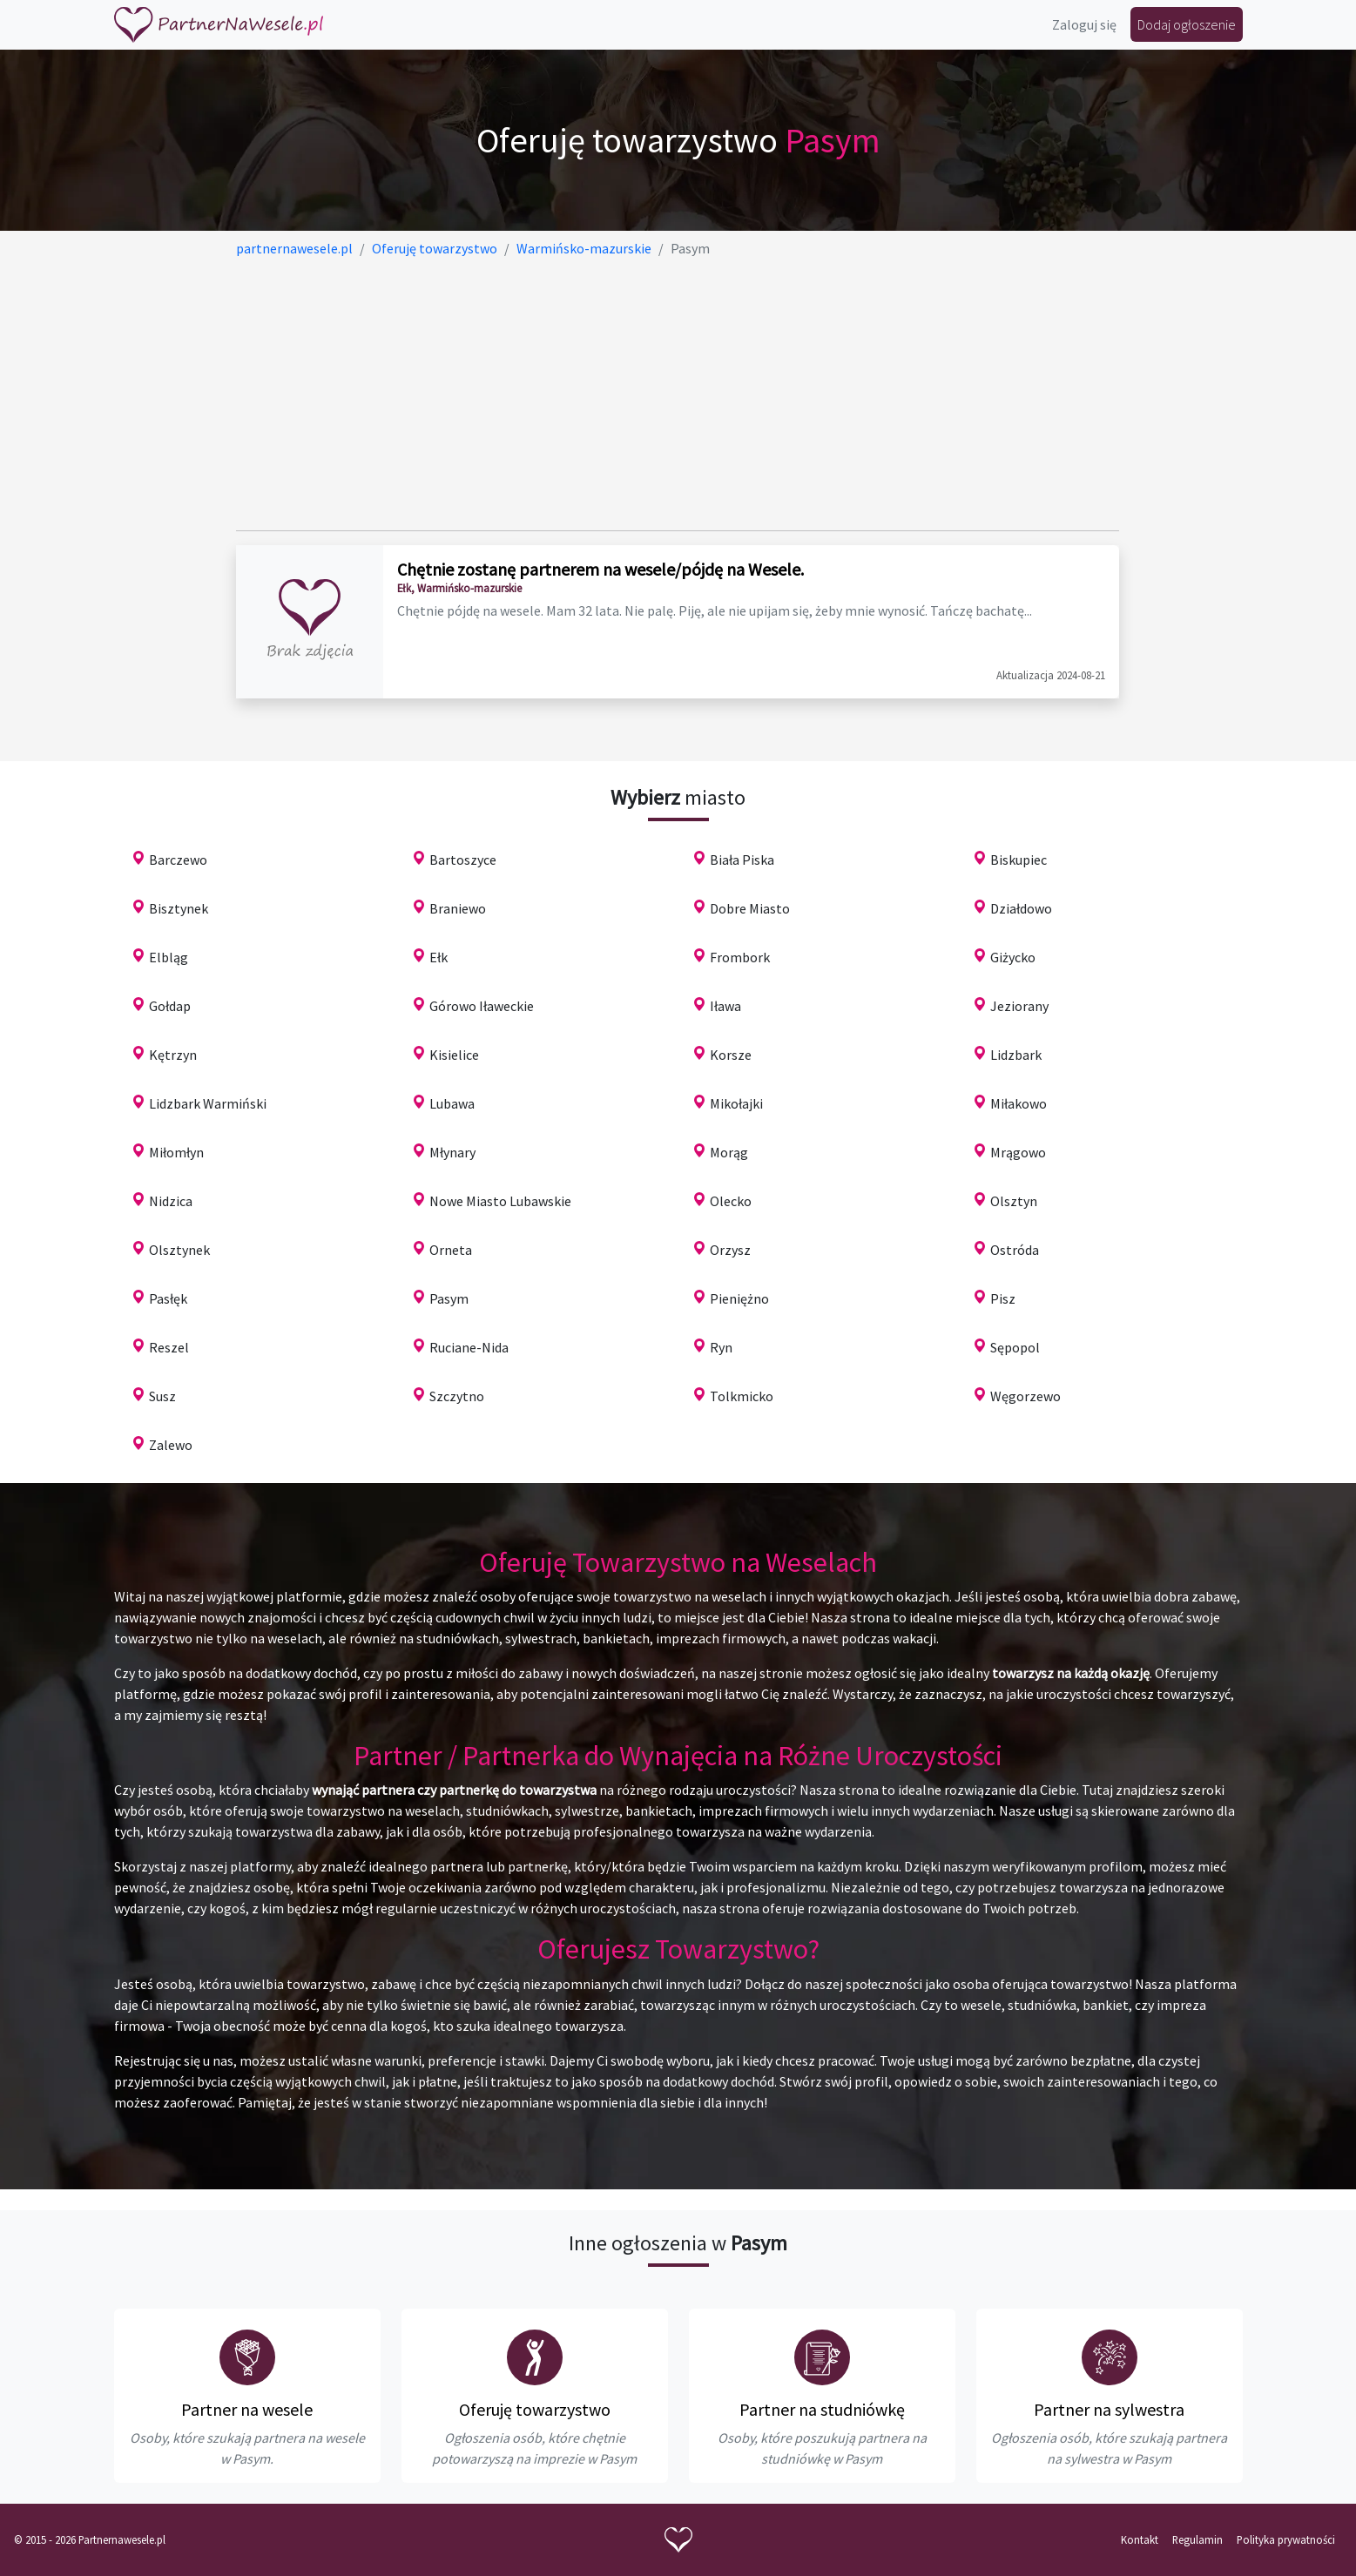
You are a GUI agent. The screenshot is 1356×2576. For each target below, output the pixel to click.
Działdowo (1021, 908)
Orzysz (730, 1249)
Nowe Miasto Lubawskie (500, 1201)
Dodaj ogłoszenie (1186, 24)
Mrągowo (1018, 1152)
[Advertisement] (677, 394)
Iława (725, 1006)
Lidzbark (1016, 1054)
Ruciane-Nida (469, 1347)
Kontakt (1139, 2539)
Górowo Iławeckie (481, 1006)
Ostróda (1014, 1249)
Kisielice (454, 1054)
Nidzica (170, 1201)
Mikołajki (736, 1103)
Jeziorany (1019, 1006)
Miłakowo (1018, 1103)
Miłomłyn (176, 1152)
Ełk (438, 957)
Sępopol (1015, 1347)
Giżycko (1013, 957)
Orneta (450, 1249)
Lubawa (452, 1103)
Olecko (731, 1201)
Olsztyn (1013, 1201)
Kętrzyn (173, 1054)
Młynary (452, 1152)
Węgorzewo (1025, 1396)
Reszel (169, 1347)
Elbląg (168, 957)
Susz (162, 1396)
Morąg (729, 1152)
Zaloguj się (1084, 24)
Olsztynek (179, 1249)
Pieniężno (739, 1298)
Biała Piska (742, 859)
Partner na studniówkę (822, 2409)
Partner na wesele (247, 2409)
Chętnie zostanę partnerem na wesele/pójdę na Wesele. (600, 569)
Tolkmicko (741, 1396)
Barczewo (178, 859)
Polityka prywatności (1286, 2539)
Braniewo (457, 908)
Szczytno (456, 1396)
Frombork (740, 957)
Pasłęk (168, 1298)
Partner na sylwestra (1109, 2409)
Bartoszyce (462, 859)
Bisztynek (178, 908)
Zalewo (170, 1444)
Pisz (1002, 1298)
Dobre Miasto (750, 908)
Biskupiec (1018, 859)
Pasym (449, 1298)
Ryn (721, 1347)
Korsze (731, 1054)
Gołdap (170, 1006)
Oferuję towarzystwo (535, 2409)
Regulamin (1197, 2539)
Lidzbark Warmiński (207, 1103)
